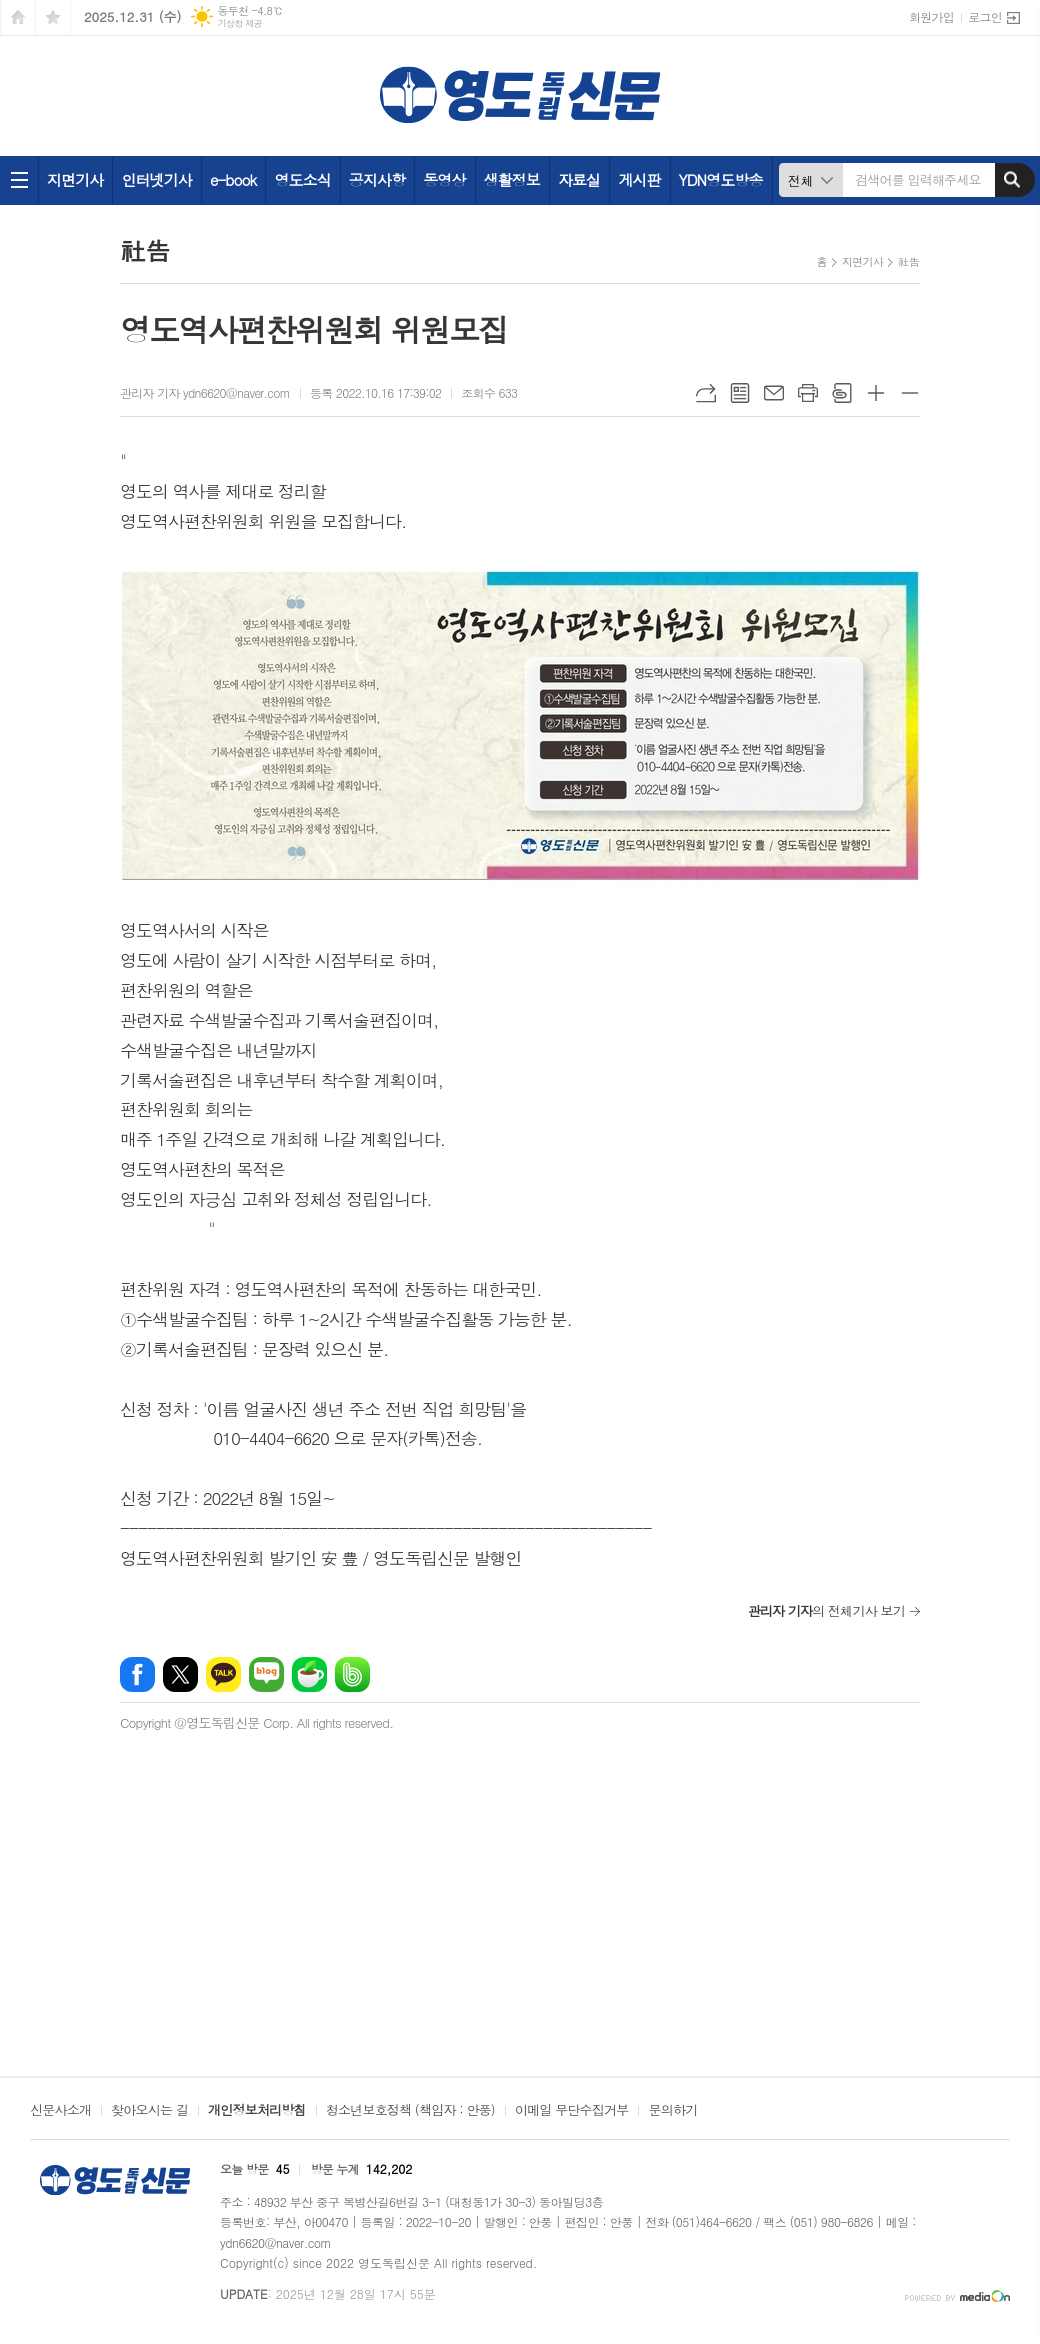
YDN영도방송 (721, 179)
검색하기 (1012, 180)
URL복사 (706, 393)
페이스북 (137, 1674)
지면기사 (75, 179)
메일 (774, 393)
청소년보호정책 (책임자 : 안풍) (410, 2111)
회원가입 (931, 16)
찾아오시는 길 (149, 2111)
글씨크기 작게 (910, 393)
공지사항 (377, 179)
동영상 (444, 179)
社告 (908, 261)
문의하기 (672, 2111)
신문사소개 (60, 2111)
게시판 (639, 179)
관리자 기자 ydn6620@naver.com (205, 392)
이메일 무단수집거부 (572, 2111)
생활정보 (512, 179)
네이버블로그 (266, 1674)
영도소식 (302, 179)
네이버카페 (309, 1674)
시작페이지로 (18, 17)
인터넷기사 (156, 179)
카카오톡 (223, 1674)
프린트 (808, 393)
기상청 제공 (239, 23)
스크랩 (842, 393)
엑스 (180, 1674)
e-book (233, 179)
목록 (740, 393)
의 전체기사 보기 (826, 1610)
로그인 (985, 16)
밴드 (352, 1674)
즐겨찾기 (53, 17)
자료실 (579, 179)
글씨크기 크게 (876, 393)
